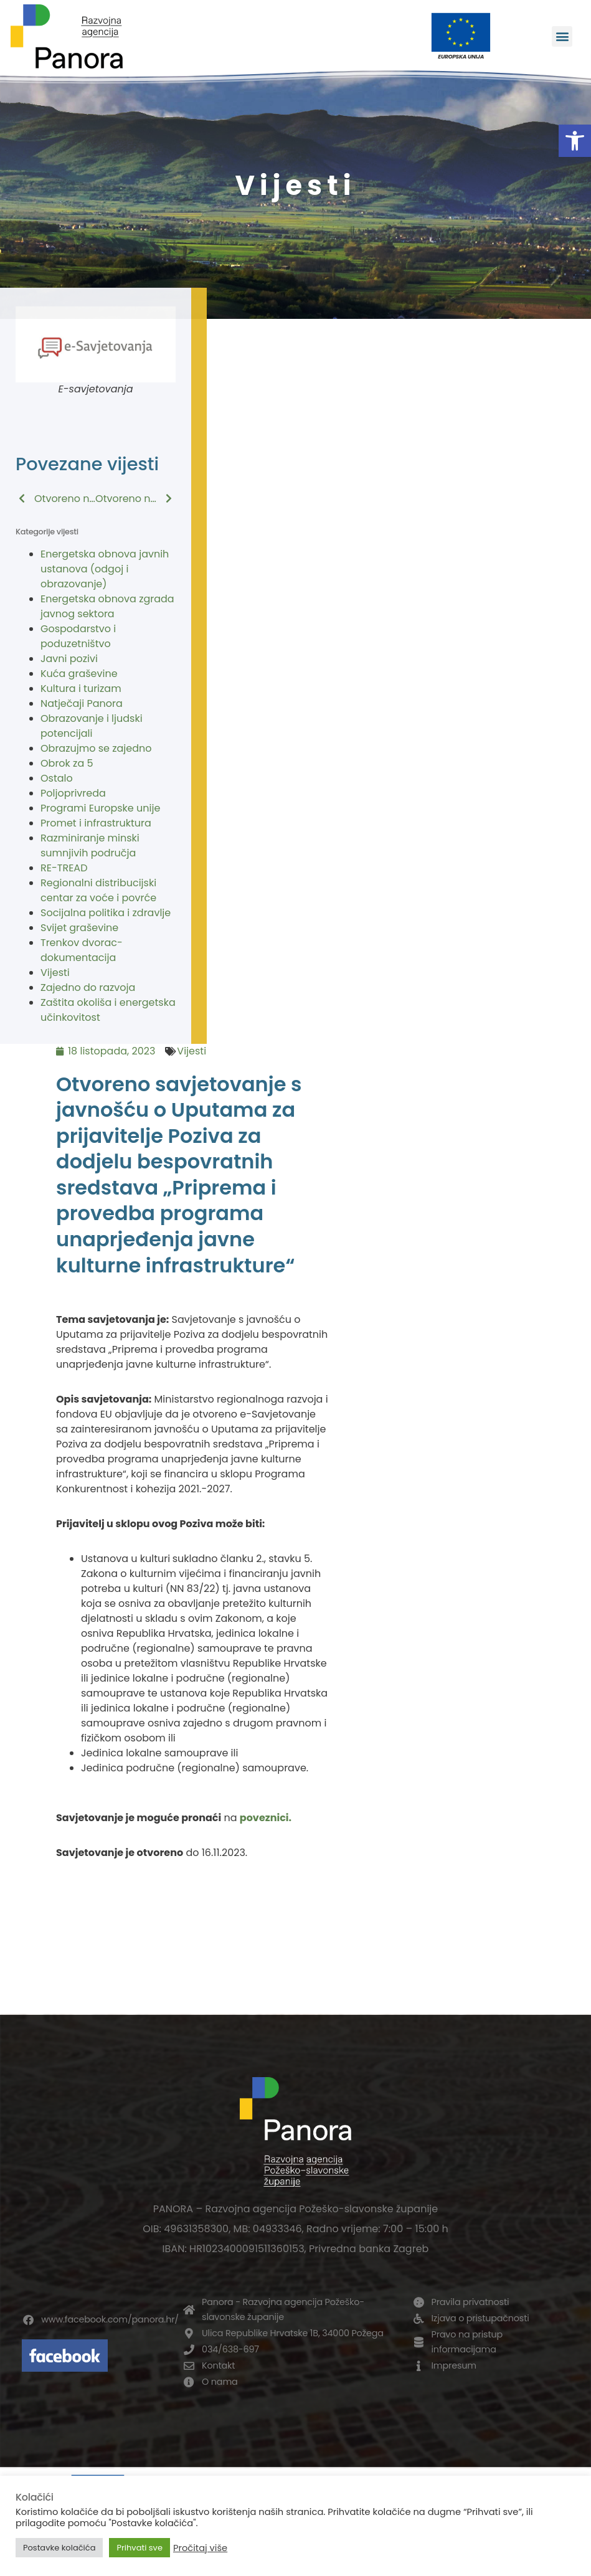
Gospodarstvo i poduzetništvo (78, 636)
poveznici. (265, 1818)
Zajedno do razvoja (87, 987)
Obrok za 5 (66, 763)
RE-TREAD (63, 868)
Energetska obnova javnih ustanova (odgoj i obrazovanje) (104, 569)
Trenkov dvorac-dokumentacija (81, 950)
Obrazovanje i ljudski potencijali (91, 726)
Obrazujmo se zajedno (95, 748)
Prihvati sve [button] (139, 2548)
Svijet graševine (79, 928)
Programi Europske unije (100, 808)
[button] (575, 141)
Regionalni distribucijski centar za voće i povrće (98, 890)
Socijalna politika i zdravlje (105, 913)
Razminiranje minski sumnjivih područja (89, 845)
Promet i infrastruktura (95, 823)
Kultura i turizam (80, 688)
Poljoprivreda (73, 793)
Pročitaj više (200, 2548)
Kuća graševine (79, 673)
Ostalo (56, 778)
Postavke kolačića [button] (59, 2548)
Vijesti (55, 972)
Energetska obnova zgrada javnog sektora (107, 606)
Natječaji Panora (81, 703)
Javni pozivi (69, 658)
